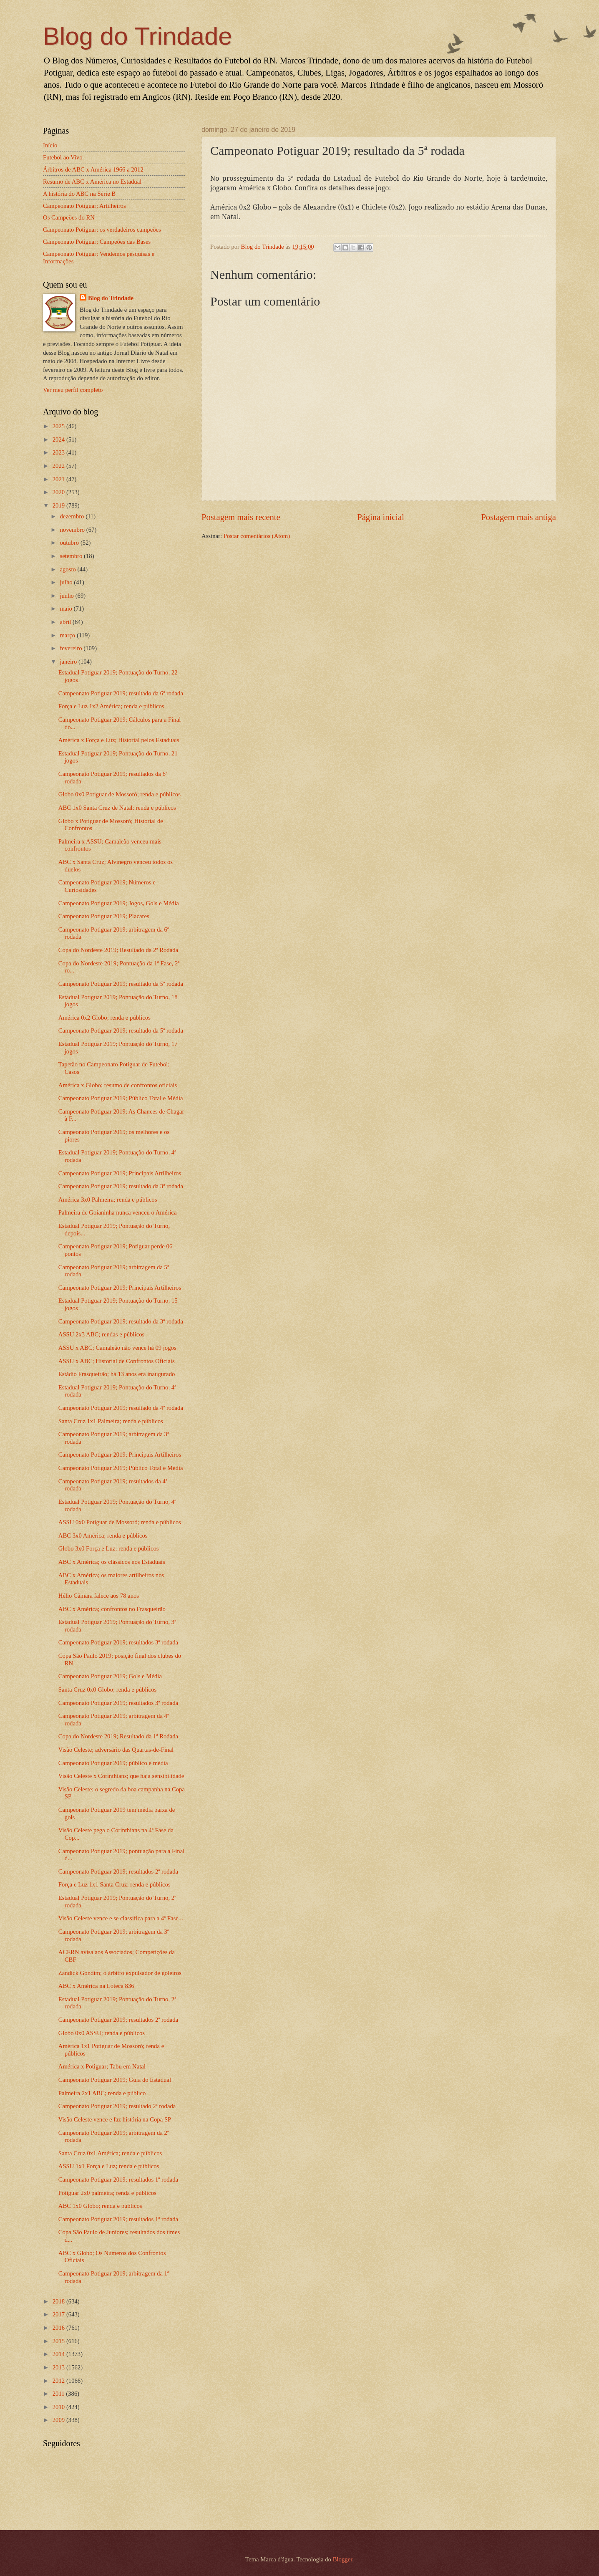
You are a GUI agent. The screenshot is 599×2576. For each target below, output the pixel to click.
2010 (59, 2407)
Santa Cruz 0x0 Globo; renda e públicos (107, 1689)
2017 (59, 2314)
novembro (73, 529)
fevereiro (71, 648)
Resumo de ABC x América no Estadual (92, 181)
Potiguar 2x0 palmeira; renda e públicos (107, 2193)
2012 (59, 2380)
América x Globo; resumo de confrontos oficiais (117, 1085)
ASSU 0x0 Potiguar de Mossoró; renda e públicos (119, 1522)
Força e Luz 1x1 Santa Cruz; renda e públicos (114, 1884)
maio (66, 608)
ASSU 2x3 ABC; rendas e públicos (101, 1334)
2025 (59, 426)
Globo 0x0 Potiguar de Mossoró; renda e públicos (119, 794)
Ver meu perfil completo (73, 389)
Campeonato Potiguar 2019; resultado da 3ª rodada (120, 1186)
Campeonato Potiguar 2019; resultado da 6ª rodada (120, 693)
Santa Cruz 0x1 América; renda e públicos (110, 2153)
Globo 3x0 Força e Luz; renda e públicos (108, 1548)
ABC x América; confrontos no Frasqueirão (112, 1609)
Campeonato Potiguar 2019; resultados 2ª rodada (118, 1871)
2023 (59, 452)
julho (67, 582)
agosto (68, 569)
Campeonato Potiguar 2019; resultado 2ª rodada (117, 2106)
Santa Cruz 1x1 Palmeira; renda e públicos (110, 1421)
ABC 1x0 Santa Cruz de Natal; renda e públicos (117, 807)
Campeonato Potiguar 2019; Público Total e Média (120, 1098)
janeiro (69, 661)
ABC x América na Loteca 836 (96, 1986)
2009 (59, 2420)
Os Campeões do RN (69, 217)
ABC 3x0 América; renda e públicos (103, 1535)
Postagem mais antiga (518, 517)
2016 (59, 2327)
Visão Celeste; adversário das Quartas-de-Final (116, 1749)
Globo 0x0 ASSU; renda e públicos (101, 2033)
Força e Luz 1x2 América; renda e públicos (111, 706)
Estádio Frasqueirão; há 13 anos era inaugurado (116, 1374)
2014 (59, 2354)
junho (67, 595)
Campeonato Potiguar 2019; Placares (103, 916)
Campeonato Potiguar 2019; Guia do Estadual (114, 2079)
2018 (59, 2301)
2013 (59, 2367)
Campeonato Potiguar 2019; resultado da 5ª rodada (120, 983)
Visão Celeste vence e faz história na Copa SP (114, 2119)
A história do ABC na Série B (79, 193)
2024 (59, 439)
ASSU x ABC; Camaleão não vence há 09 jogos (117, 1347)
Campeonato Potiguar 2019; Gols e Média (110, 1676)
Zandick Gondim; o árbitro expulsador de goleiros (119, 1973)
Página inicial (380, 517)
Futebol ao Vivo (63, 157)
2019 (59, 505)
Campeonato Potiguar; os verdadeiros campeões (102, 229)
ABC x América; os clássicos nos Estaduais (111, 1561)
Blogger (342, 2559)
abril (66, 622)
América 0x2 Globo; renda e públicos (104, 1017)
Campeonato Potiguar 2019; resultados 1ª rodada (118, 2179)
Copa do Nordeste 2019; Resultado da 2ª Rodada (118, 950)
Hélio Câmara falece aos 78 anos (98, 1595)
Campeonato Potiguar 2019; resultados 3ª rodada (118, 1642)
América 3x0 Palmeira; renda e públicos (107, 1199)
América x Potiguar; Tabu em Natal (102, 2066)
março (68, 635)
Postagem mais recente (240, 517)
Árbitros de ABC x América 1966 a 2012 (93, 169)
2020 (59, 492)
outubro (70, 542)
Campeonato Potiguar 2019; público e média (113, 1763)
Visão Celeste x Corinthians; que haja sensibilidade (121, 1776)
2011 (59, 2393)
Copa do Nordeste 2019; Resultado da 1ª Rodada (118, 1736)
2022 (59, 465)
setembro (72, 556)
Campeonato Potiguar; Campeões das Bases (97, 241)
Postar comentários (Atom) (257, 536)
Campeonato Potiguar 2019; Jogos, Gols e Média (118, 903)
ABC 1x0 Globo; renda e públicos (100, 2205)
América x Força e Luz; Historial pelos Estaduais (118, 740)
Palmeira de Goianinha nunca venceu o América (117, 1212)
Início (50, 145)
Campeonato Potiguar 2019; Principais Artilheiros (119, 1173)
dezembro (73, 516)
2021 (59, 479)
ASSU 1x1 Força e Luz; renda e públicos (108, 2166)
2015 (59, 2341)
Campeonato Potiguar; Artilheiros (84, 205)
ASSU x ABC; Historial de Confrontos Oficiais (116, 1361)
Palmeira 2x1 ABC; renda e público (102, 2093)
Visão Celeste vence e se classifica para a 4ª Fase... (120, 1918)
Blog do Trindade (137, 36)
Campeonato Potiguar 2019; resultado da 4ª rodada (120, 1407)
